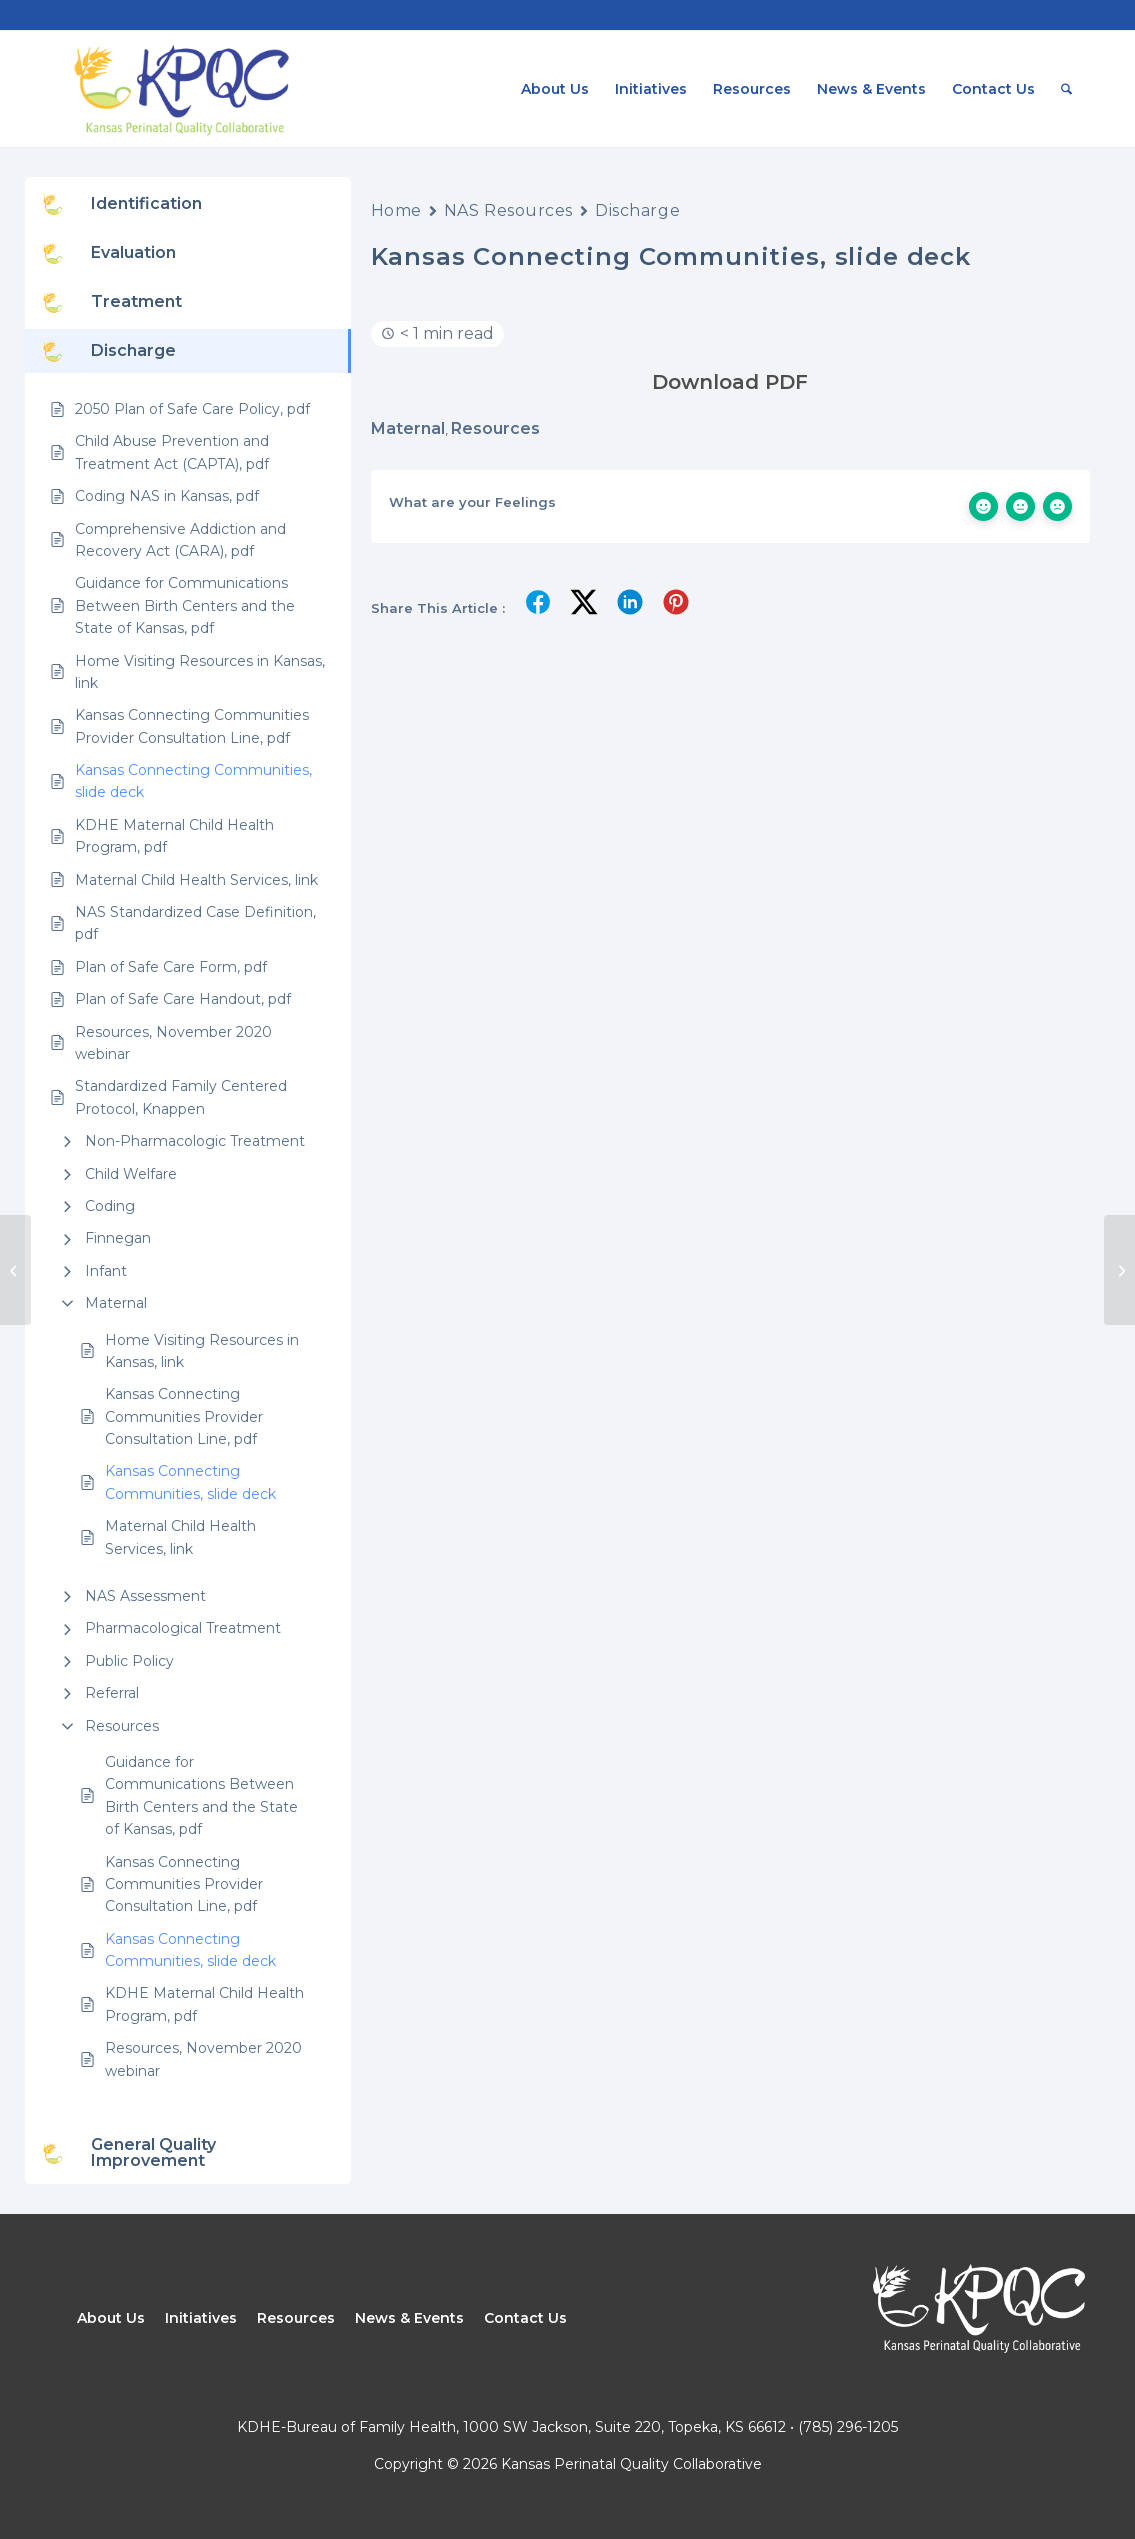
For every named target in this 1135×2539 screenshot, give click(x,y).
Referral (112, 1693)
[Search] (1066, 89)
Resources (122, 1726)
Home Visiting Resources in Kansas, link (202, 1351)
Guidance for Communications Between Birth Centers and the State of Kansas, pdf (201, 1795)
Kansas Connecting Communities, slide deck (190, 1482)
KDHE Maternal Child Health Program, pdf (204, 2004)
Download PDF (730, 382)
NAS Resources (508, 210)
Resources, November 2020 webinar (203, 2059)
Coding (110, 1206)
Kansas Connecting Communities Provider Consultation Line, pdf (184, 1416)
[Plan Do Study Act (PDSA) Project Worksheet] (1119, 1270)
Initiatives (201, 2318)
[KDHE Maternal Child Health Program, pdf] (15, 1270)
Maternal (116, 1303)
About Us (111, 2318)
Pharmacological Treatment (183, 1628)
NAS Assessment (145, 1596)
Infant (106, 1271)
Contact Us (525, 2318)
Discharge (637, 210)
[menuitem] (555, 89)
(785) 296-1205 (848, 2427)
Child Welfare (131, 1174)
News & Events (409, 2318)
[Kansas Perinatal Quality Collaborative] (180, 89)
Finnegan (118, 1238)
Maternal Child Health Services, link (180, 1537)
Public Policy (129, 1661)
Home (396, 210)
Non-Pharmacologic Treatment (195, 1141)
